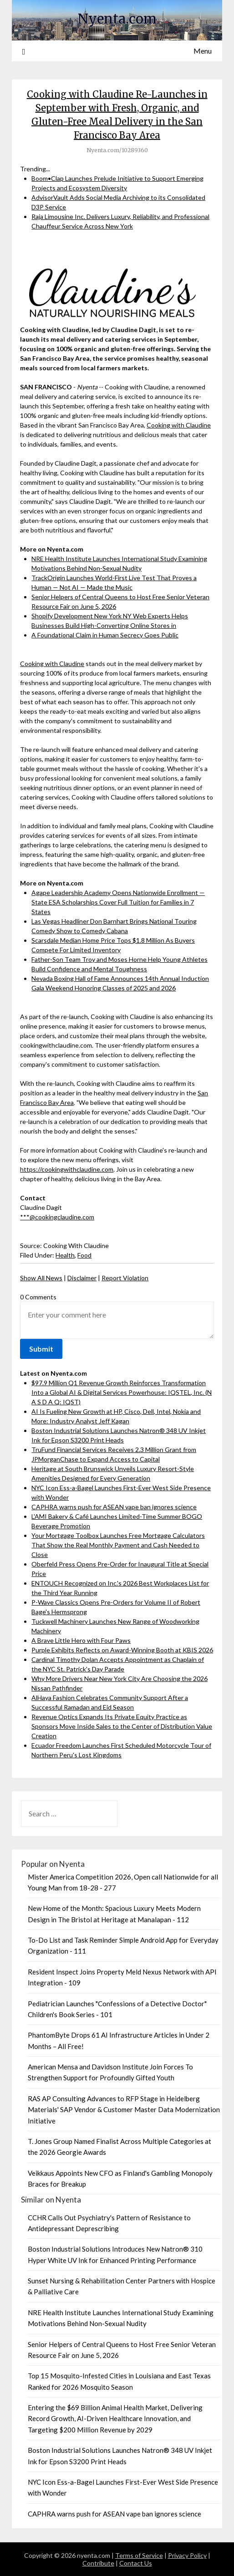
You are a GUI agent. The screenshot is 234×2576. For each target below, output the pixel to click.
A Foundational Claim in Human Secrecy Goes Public (104, 635)
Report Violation (125, 1278)
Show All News (41, 1278)
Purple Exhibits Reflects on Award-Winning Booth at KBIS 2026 (122, 1650)
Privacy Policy (187, 2555)
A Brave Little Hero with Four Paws (81, 1640)
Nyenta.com (117, 18)
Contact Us (135, 2563)
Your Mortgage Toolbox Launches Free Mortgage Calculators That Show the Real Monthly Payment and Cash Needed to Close (118, 1545)
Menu (202, 50)
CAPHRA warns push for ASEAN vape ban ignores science (114, 1507)
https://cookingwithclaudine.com (66, 1169)
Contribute (98, 2563)
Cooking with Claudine (179, 425)
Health (65, 1255)
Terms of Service (139, 2555)
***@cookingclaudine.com (57, 1217)
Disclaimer (82, 1278)
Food (84, 1255)
